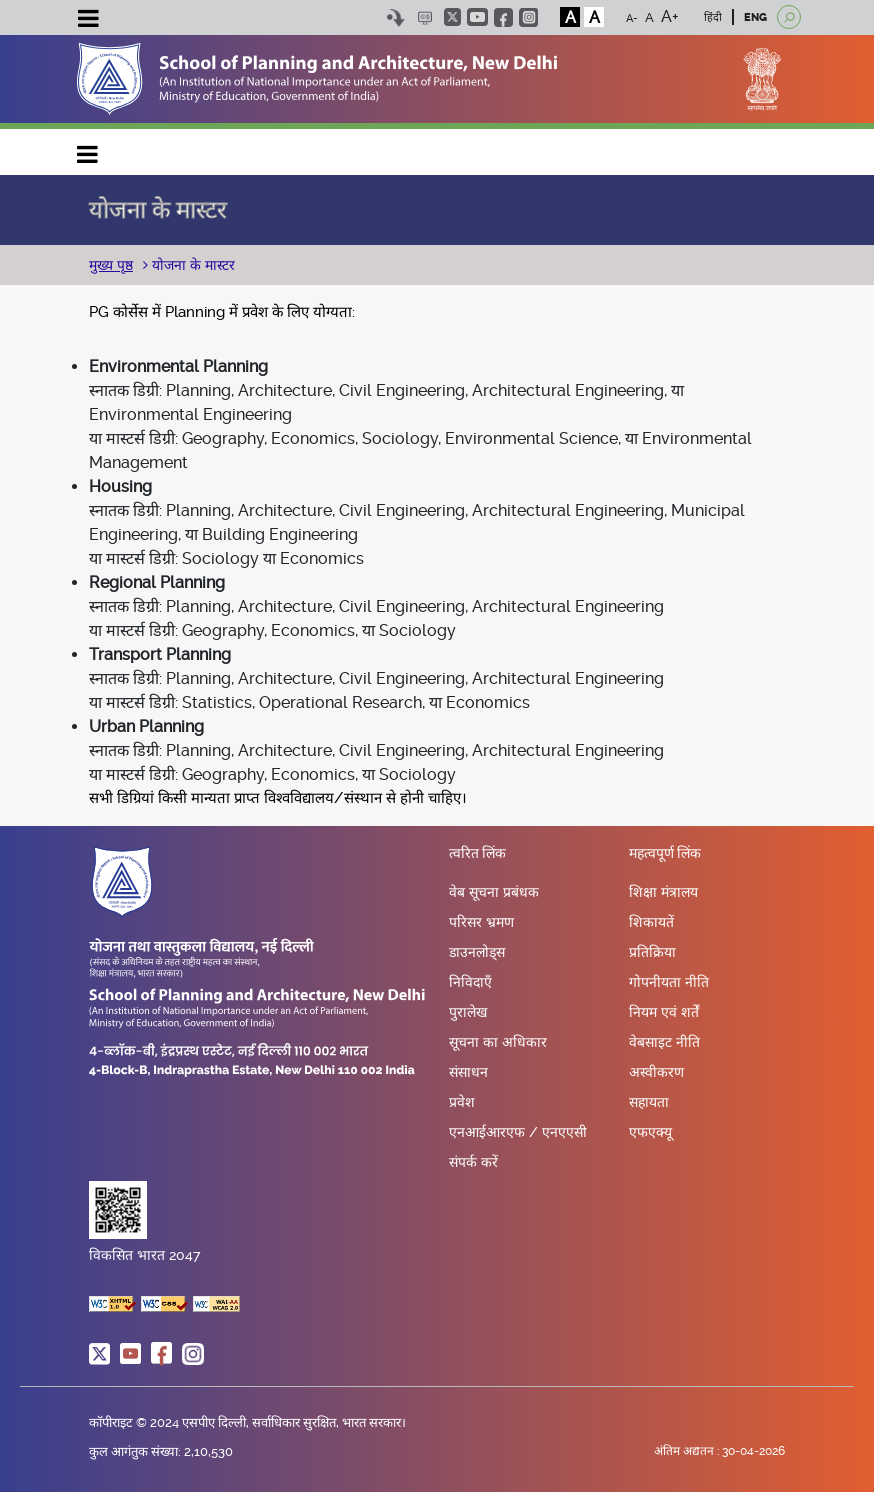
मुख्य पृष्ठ (111, 265)
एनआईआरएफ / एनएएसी (518, 1132)
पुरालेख (468, 1012)
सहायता (649, 1102)
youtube (477, 17)
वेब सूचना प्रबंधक (494, 892)
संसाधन (468, 1072)
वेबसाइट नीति (664, 1042)
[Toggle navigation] (88, 21)
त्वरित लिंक (477, 854)
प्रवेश (462, 1102)
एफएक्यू (650, 1132)
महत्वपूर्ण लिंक (665, 854)
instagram (528, 17)
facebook (503, 17)
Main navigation (88, 149)
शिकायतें (651, 922)
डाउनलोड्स (477, 952)
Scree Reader (424, 17)
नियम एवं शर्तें (664, 1012)
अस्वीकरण (656, 1072)
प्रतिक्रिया (652, 952)
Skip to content (395, 17)
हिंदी (713, 17)
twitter (452, 17)
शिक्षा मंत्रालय (663, 892)
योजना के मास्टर (191, 265)
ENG (755, 17)
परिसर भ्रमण (481, 922)
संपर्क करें (473, 1162)
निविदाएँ (470, 982)
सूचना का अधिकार (498, 1042)
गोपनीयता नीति (669, 982)
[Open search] (789, 17)
